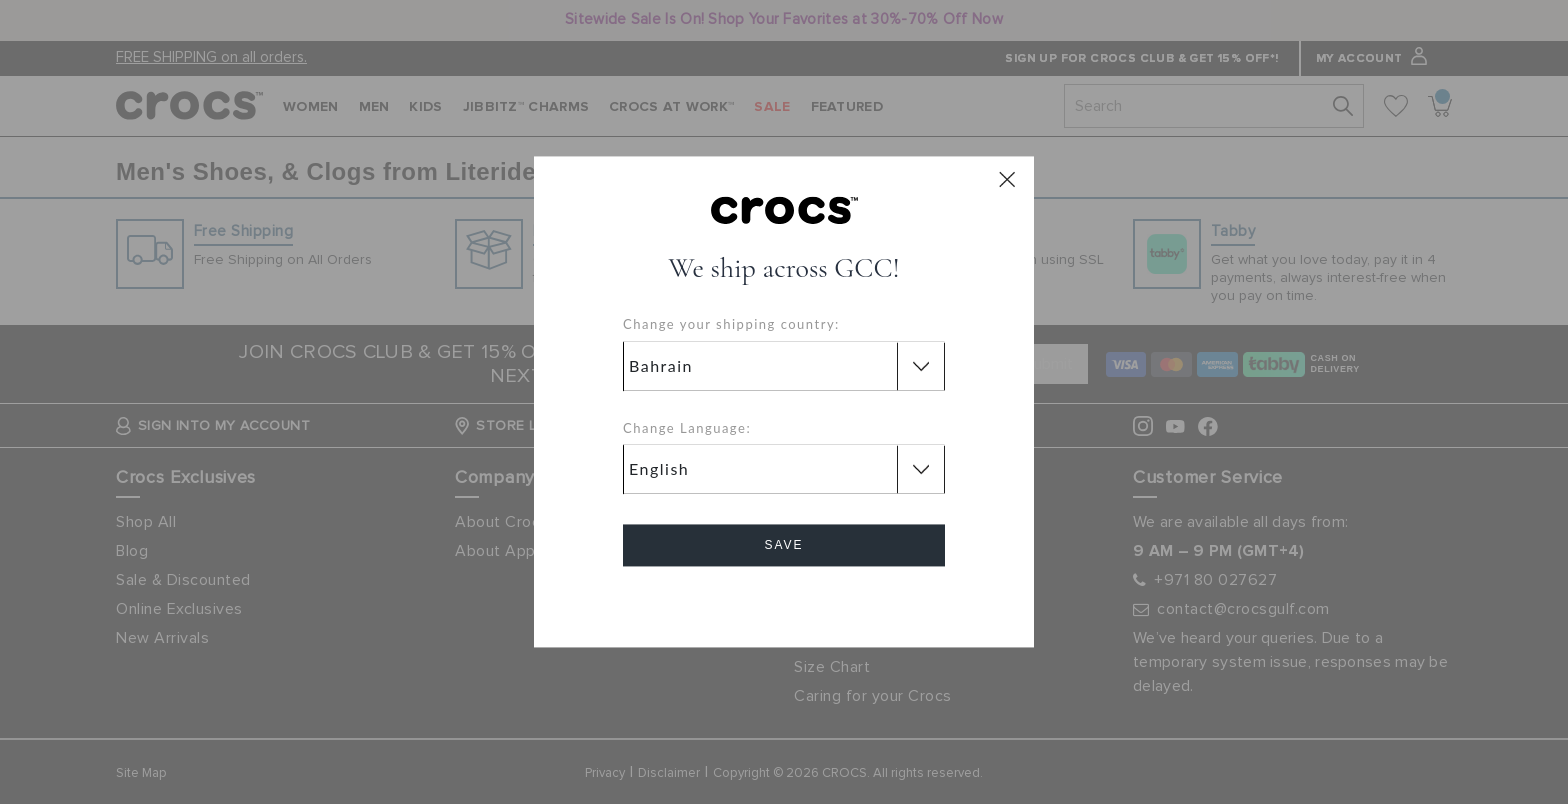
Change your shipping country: (731, 325)
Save (783, 546)
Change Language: (687, 428)
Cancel (784, 602)
